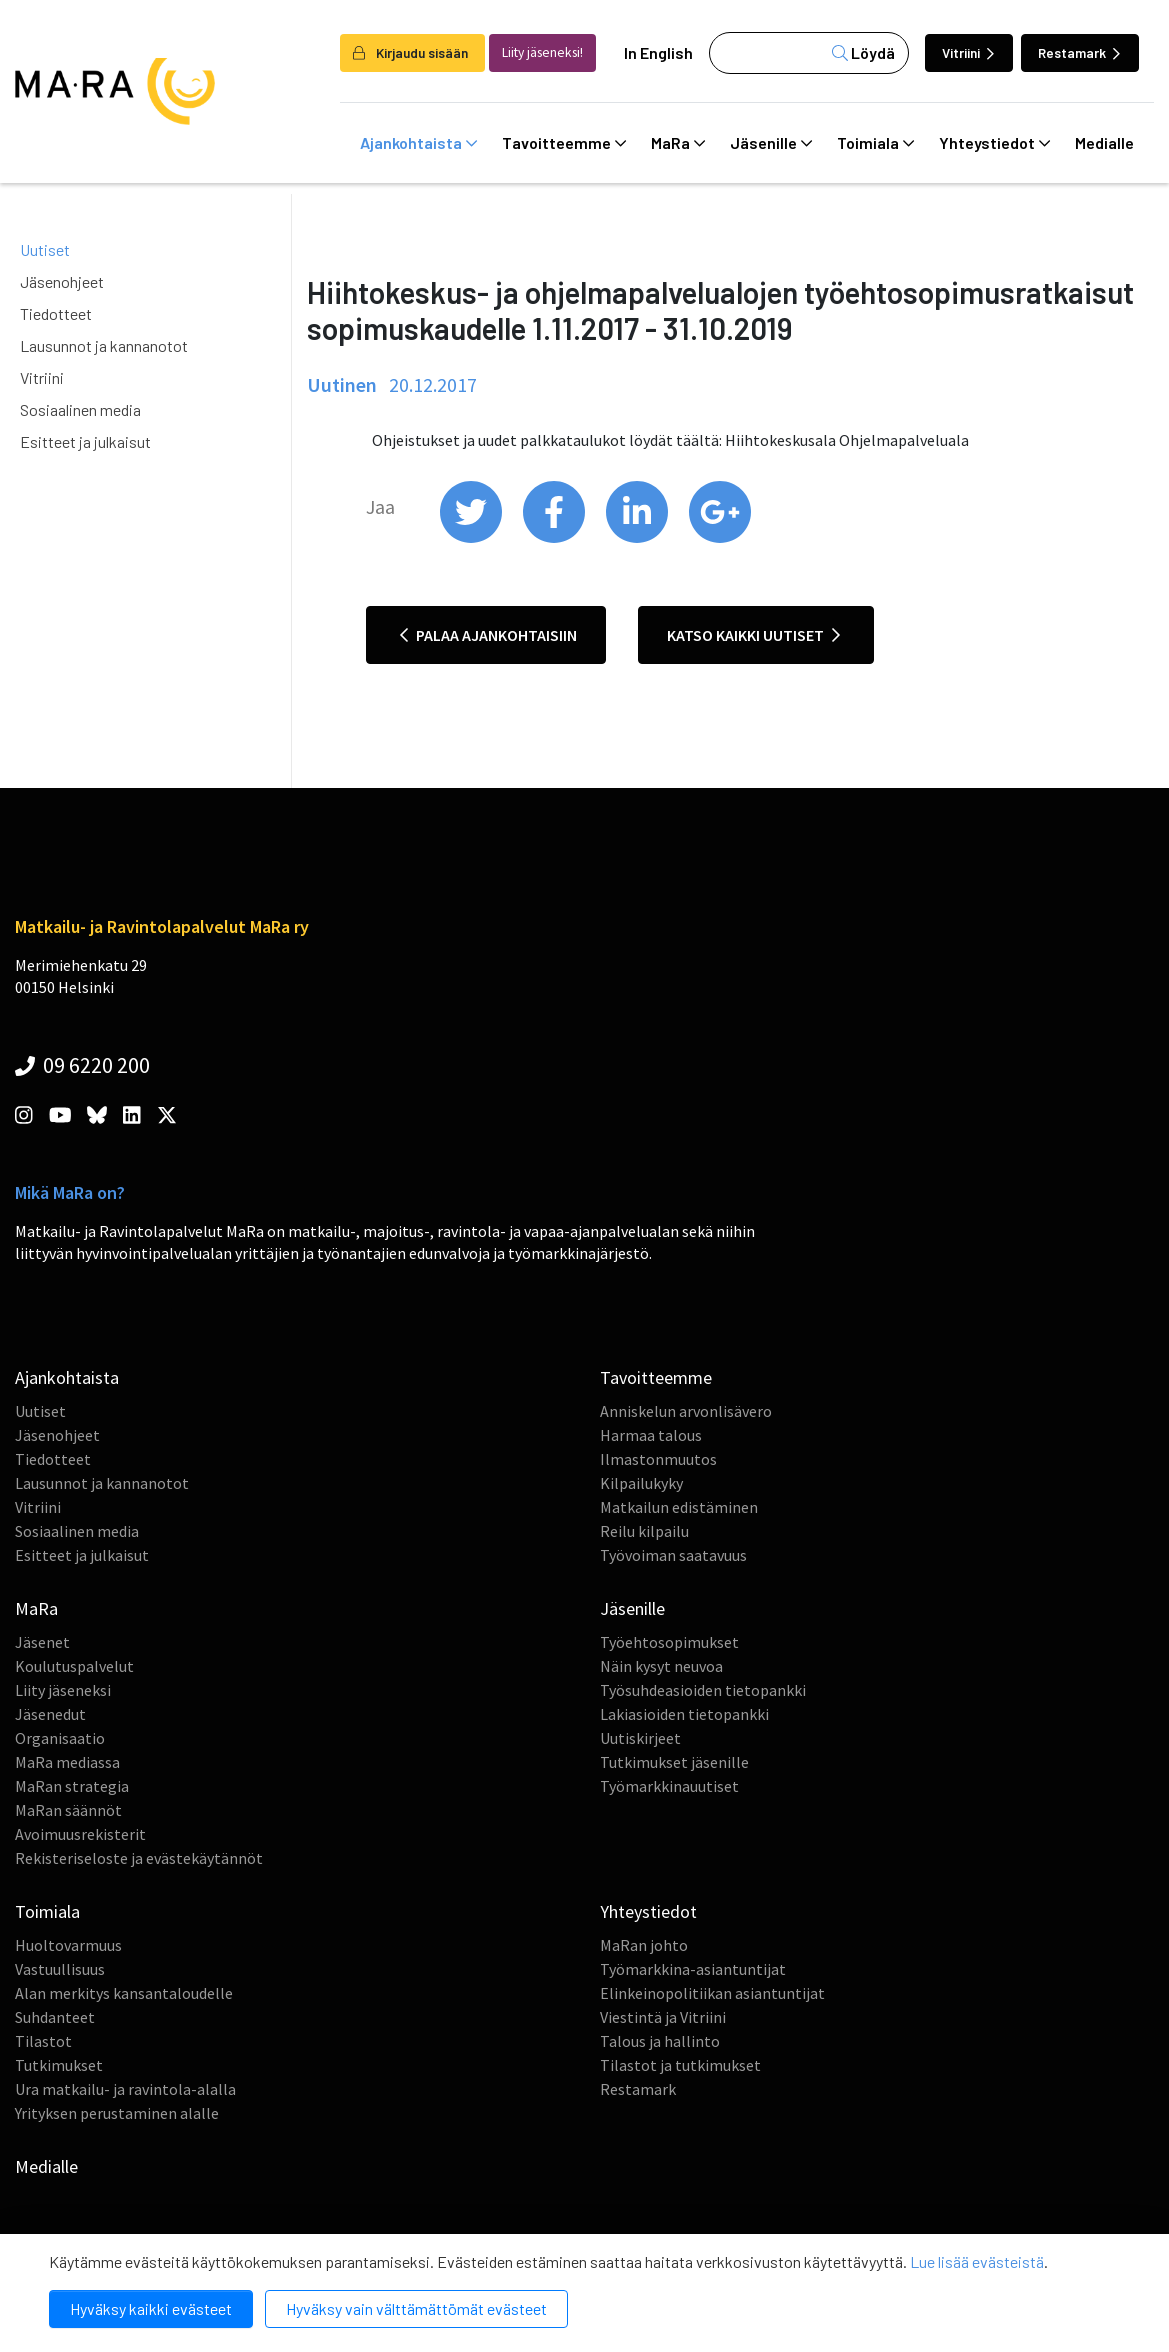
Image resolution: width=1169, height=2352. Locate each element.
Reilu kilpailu (644, 1531)
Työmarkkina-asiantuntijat (693, 1969)
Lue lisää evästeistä (977, 2261)
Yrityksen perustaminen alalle (117, 2113)
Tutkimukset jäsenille (674, 1762)
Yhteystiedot (994, 143)
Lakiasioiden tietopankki (684, 1714)
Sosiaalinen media (80, 409)
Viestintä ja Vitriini (663, 2017)
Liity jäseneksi (63, 1690)
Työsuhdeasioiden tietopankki (703, 1690)
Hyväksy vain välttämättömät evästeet (416, 2308)
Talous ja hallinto (660, 2041)
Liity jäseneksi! (542, 52)
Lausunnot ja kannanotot (104, 345)
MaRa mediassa (67, 1762)
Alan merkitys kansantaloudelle (124, 1993)
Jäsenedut (50, 1714)
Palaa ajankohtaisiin (488, 635)
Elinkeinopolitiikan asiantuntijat (712, 1993)
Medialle (1104, 142)
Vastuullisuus (60, 1969)
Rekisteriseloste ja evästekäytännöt (139, 1858)
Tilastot (43, 2041)
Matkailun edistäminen (679, 1507)
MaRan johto (644, 1945)
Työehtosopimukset (669, 1642)
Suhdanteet (55, 2017)
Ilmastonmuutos (658, 1459)
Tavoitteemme (564, 143)
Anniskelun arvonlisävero (686, 1411)
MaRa (678, 143)
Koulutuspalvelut (74, 1666)
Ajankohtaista (418, 143)
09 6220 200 (82, 1065)
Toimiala (875, 143)
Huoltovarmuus (68, 1945)
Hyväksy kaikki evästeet (151, 2308)
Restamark (1079, 52)
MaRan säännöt (68, 1810)
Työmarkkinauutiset (669, 1786)
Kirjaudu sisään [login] (410, 52)
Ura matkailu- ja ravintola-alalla (125, 2089)
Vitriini (968, 52)
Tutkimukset (59, 2065)
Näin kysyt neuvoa (661, 1666)
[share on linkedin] (638, 538)
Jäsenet (42, 1642)
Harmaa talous (651, 1435)
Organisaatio (60, 1738)
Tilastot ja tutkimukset (680, 2065)
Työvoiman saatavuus (673, 1555)
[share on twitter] (472, 538)
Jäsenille (771, 143)
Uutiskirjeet (640, 1738)
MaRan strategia (72, 1786)
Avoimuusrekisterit (80, 1834)
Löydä (863, 52)
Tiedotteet (56, 313)
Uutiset (45, 249)
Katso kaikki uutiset (753, 635)
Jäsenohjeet (62, 281)
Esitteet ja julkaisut (85, 441)
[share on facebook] (555, 538)
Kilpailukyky (641, 1483)
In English (658, 52)
